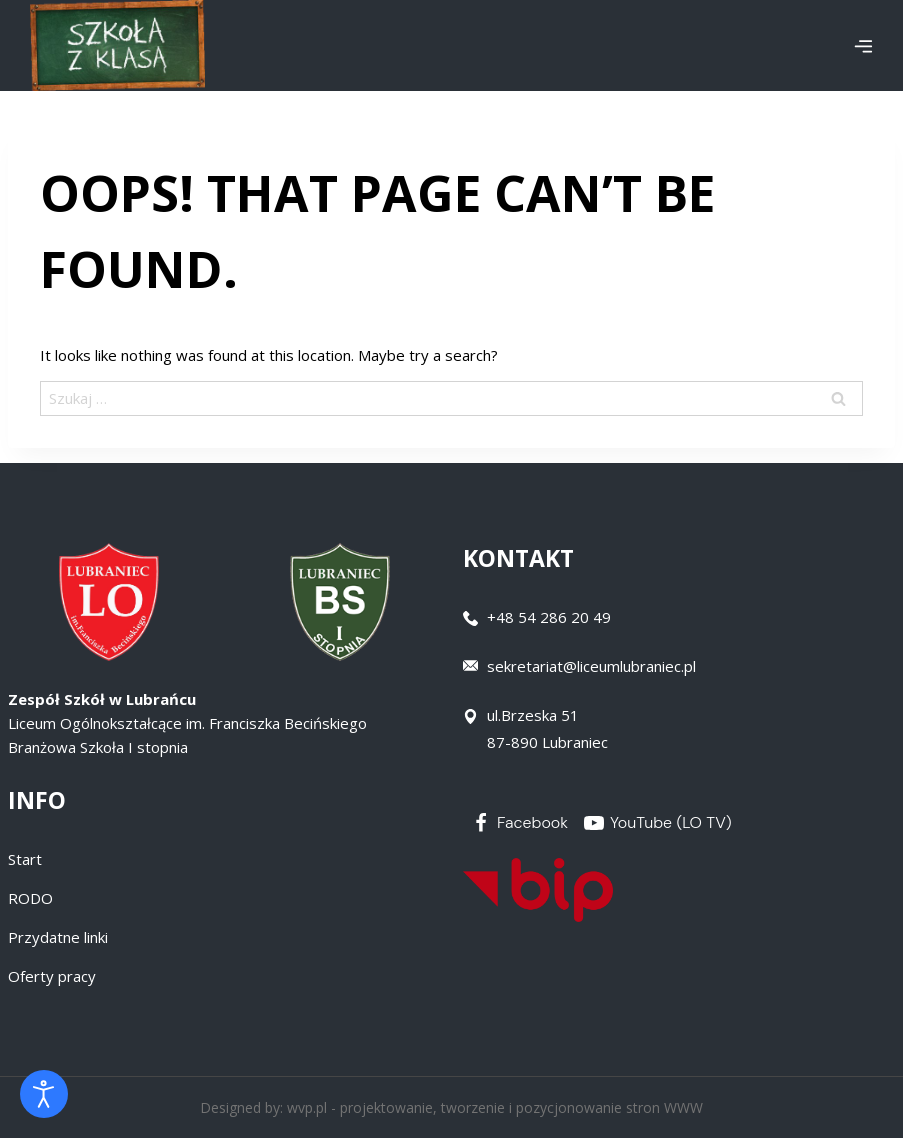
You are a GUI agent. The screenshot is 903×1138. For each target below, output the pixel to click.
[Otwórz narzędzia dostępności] (44, 1094)
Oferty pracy (52, 976)
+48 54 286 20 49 (549, 617)
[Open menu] (863, 46)
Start (25, 859)
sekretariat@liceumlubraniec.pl (591, 666)
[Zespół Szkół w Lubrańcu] (117, 45)
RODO (30, 898)
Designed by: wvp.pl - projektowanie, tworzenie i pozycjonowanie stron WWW (451, 1107)
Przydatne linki (58, 937)
